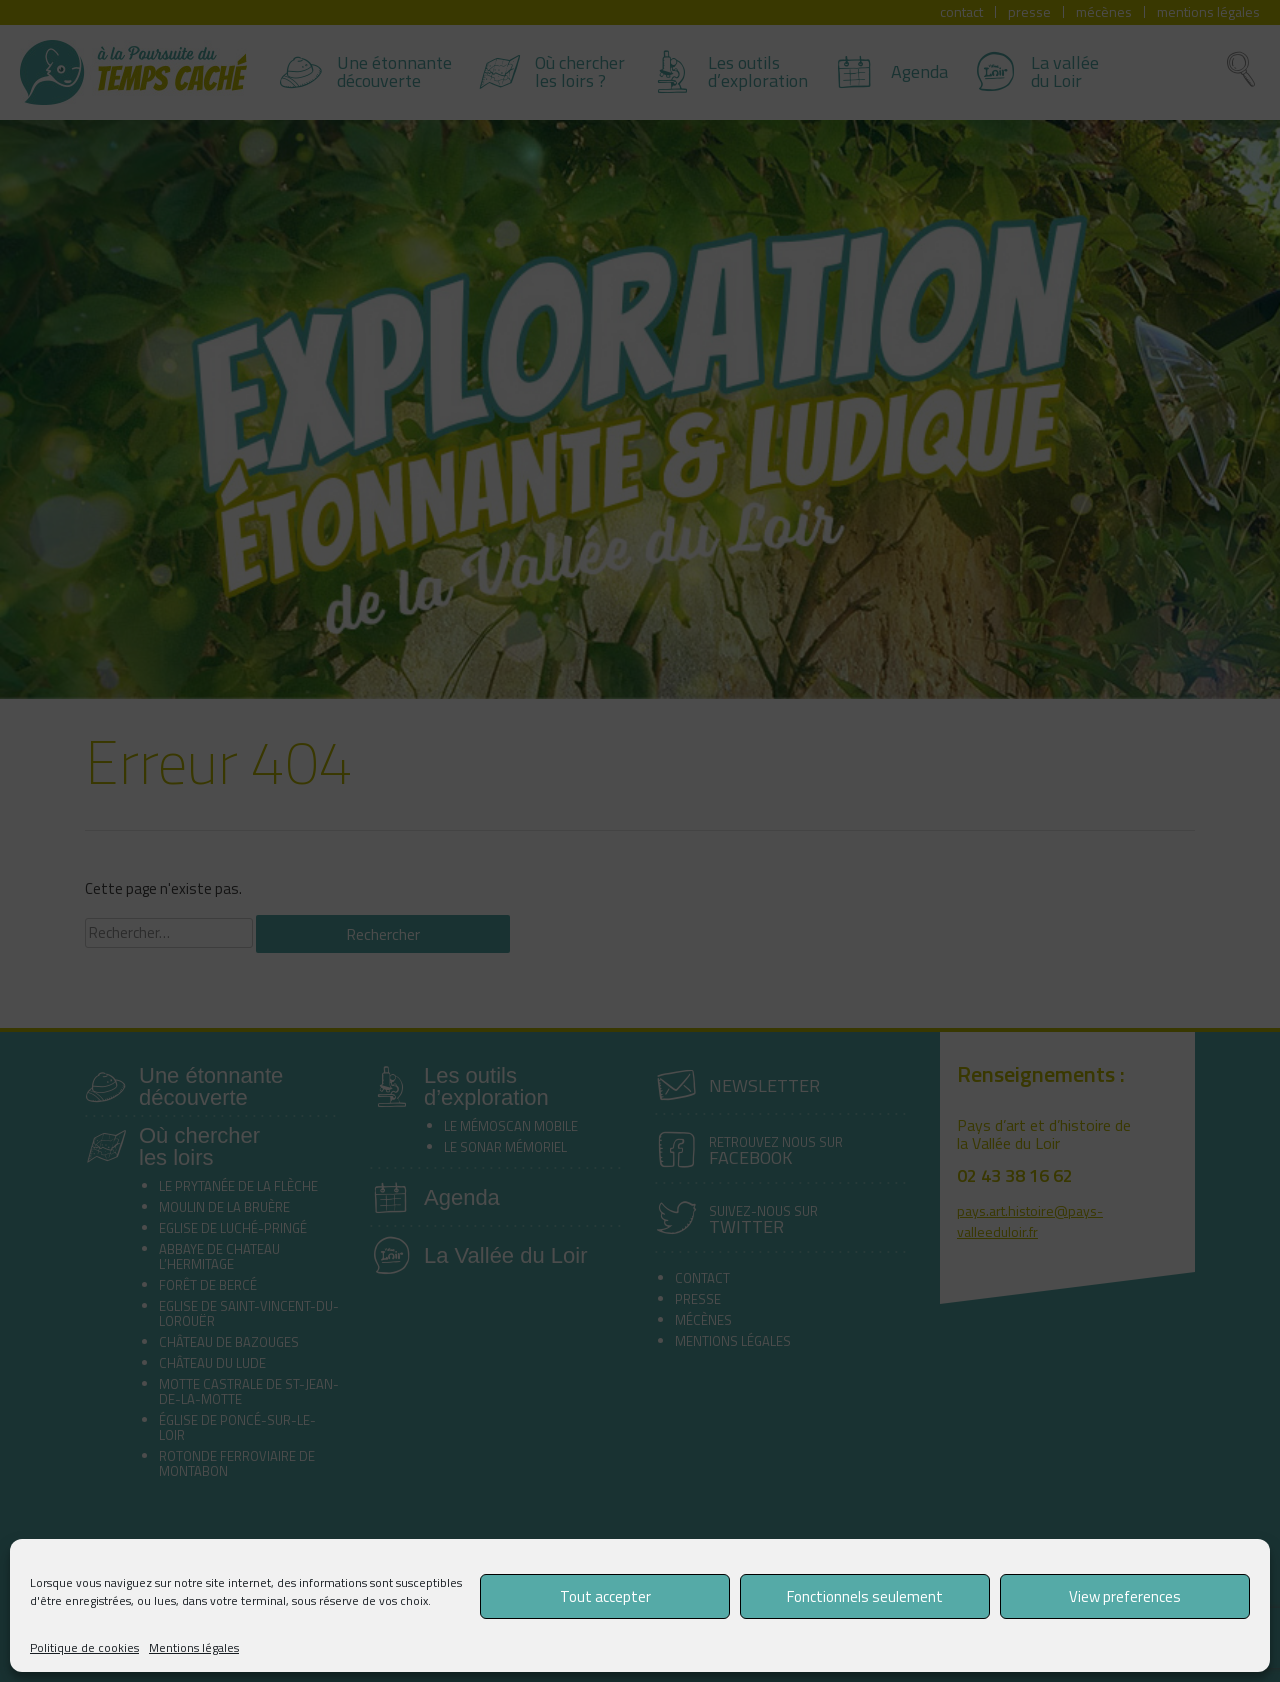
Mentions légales (194, 1647)
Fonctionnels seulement (865, 1596)
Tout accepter (605, 1596)
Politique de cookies (84, 1647)
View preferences (1125, 1596)
